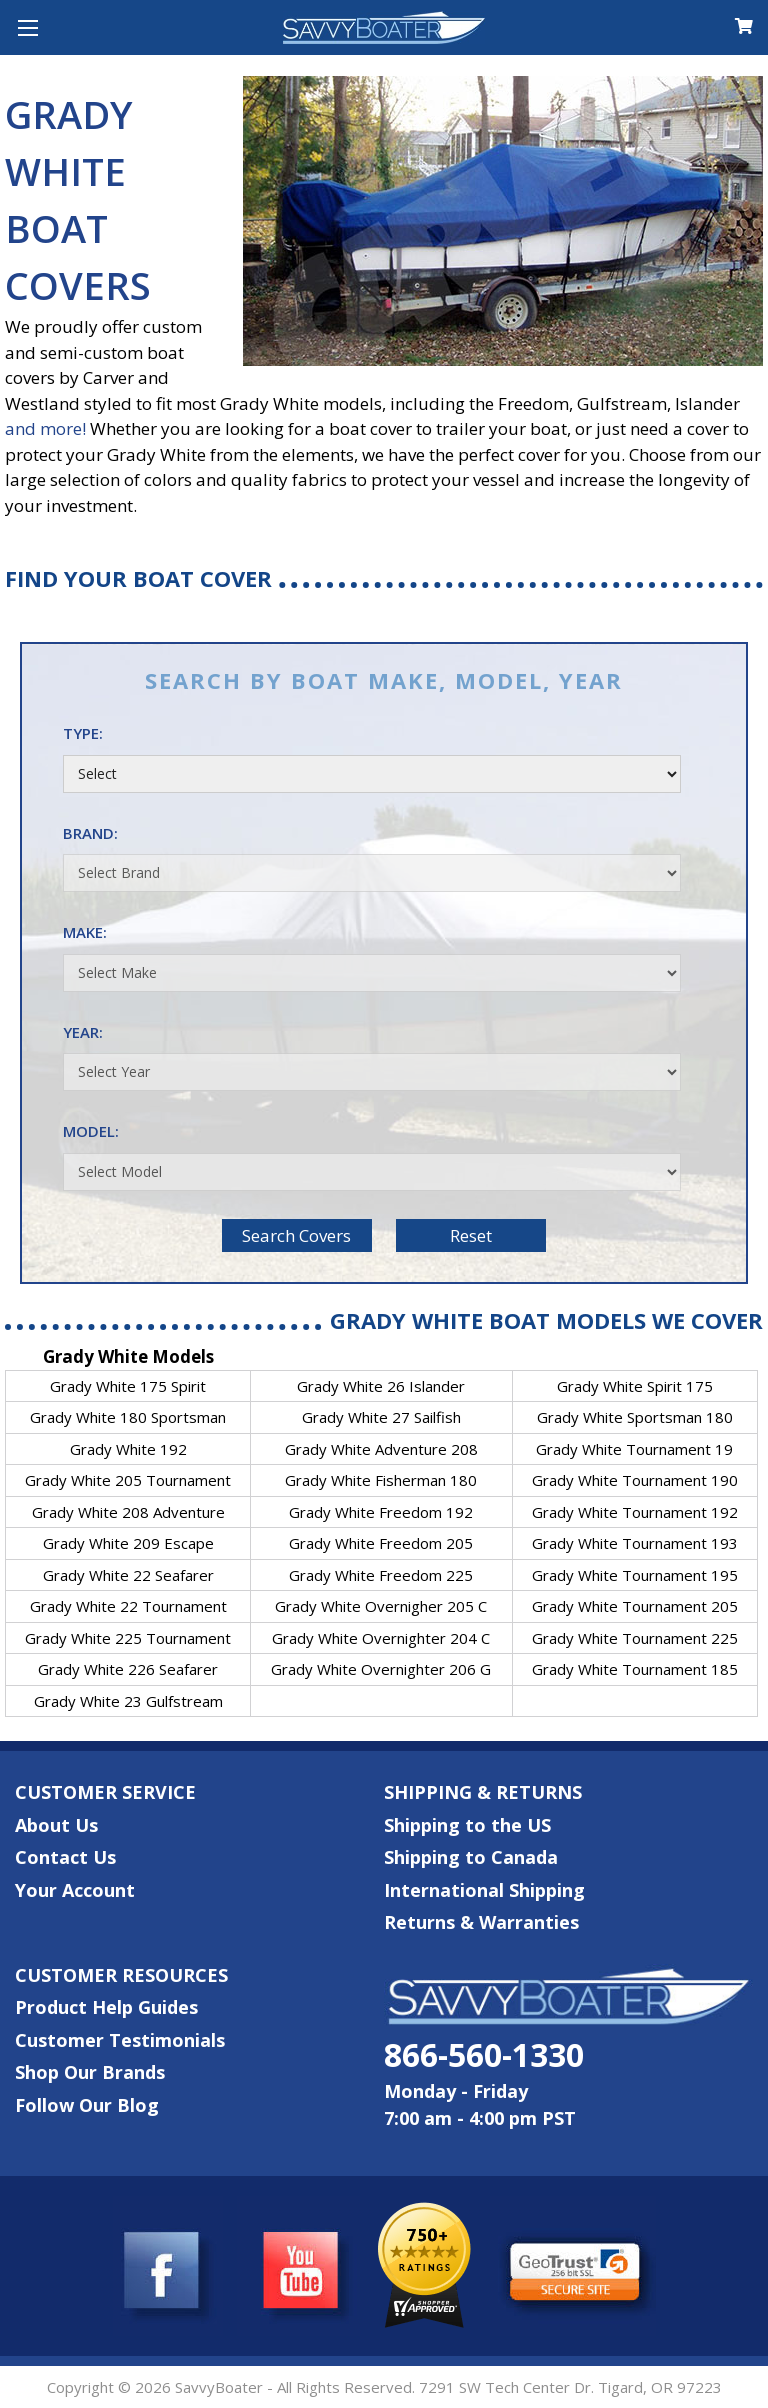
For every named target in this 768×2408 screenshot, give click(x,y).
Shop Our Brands (90, 2072)
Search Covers (296, 1235)
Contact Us (65, 1857)
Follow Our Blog (87, 2105)
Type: (372, 758)
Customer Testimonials (120, 2040)
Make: (372, 957)
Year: (372, 1057)
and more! (45, 428)
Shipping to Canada (471, 1857)
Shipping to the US (467, 1825)
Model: (372, 1156)
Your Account (75, 1890)
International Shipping (484, 1890)
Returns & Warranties (481, 1922)
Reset (471, 1235)
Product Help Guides (106, 2007)
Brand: (372, 858)
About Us (56, 1825)
